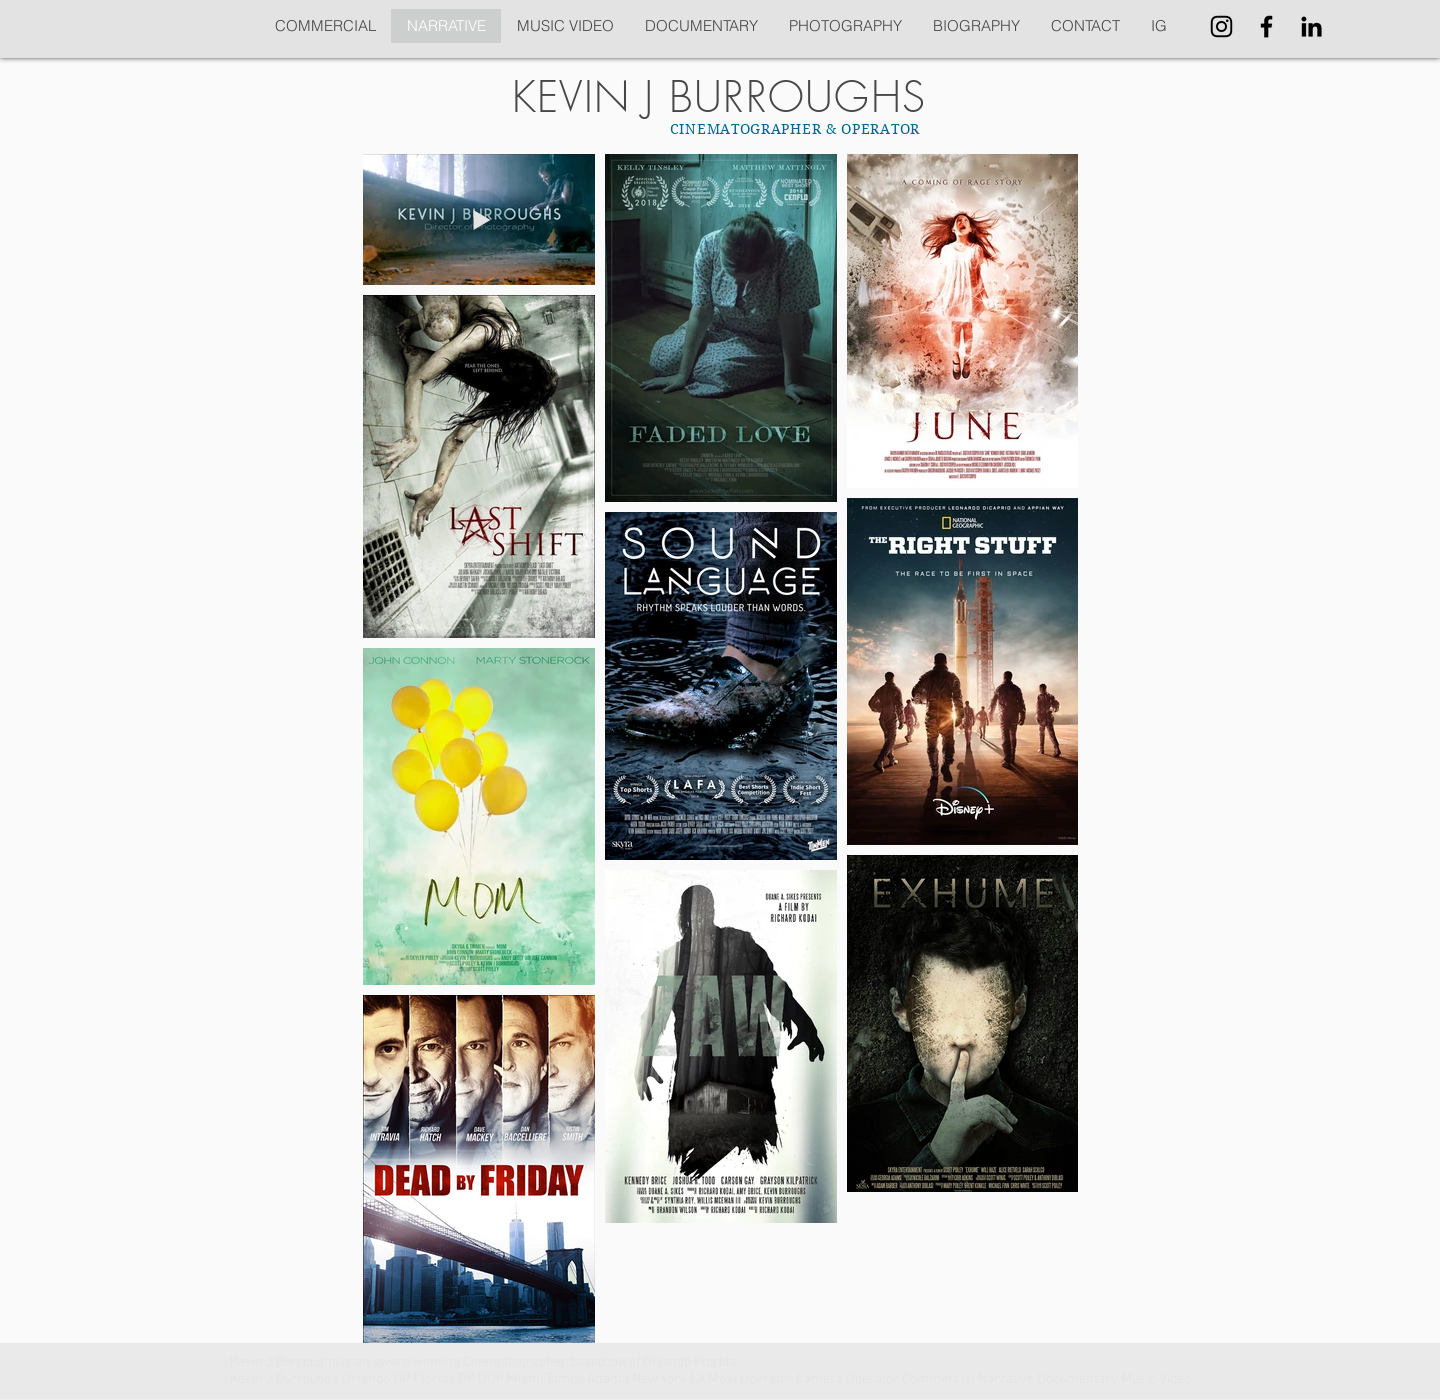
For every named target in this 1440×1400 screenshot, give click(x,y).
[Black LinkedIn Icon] (1311, 26)
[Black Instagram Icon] (1221, 26)
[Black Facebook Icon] (1266, 26)
